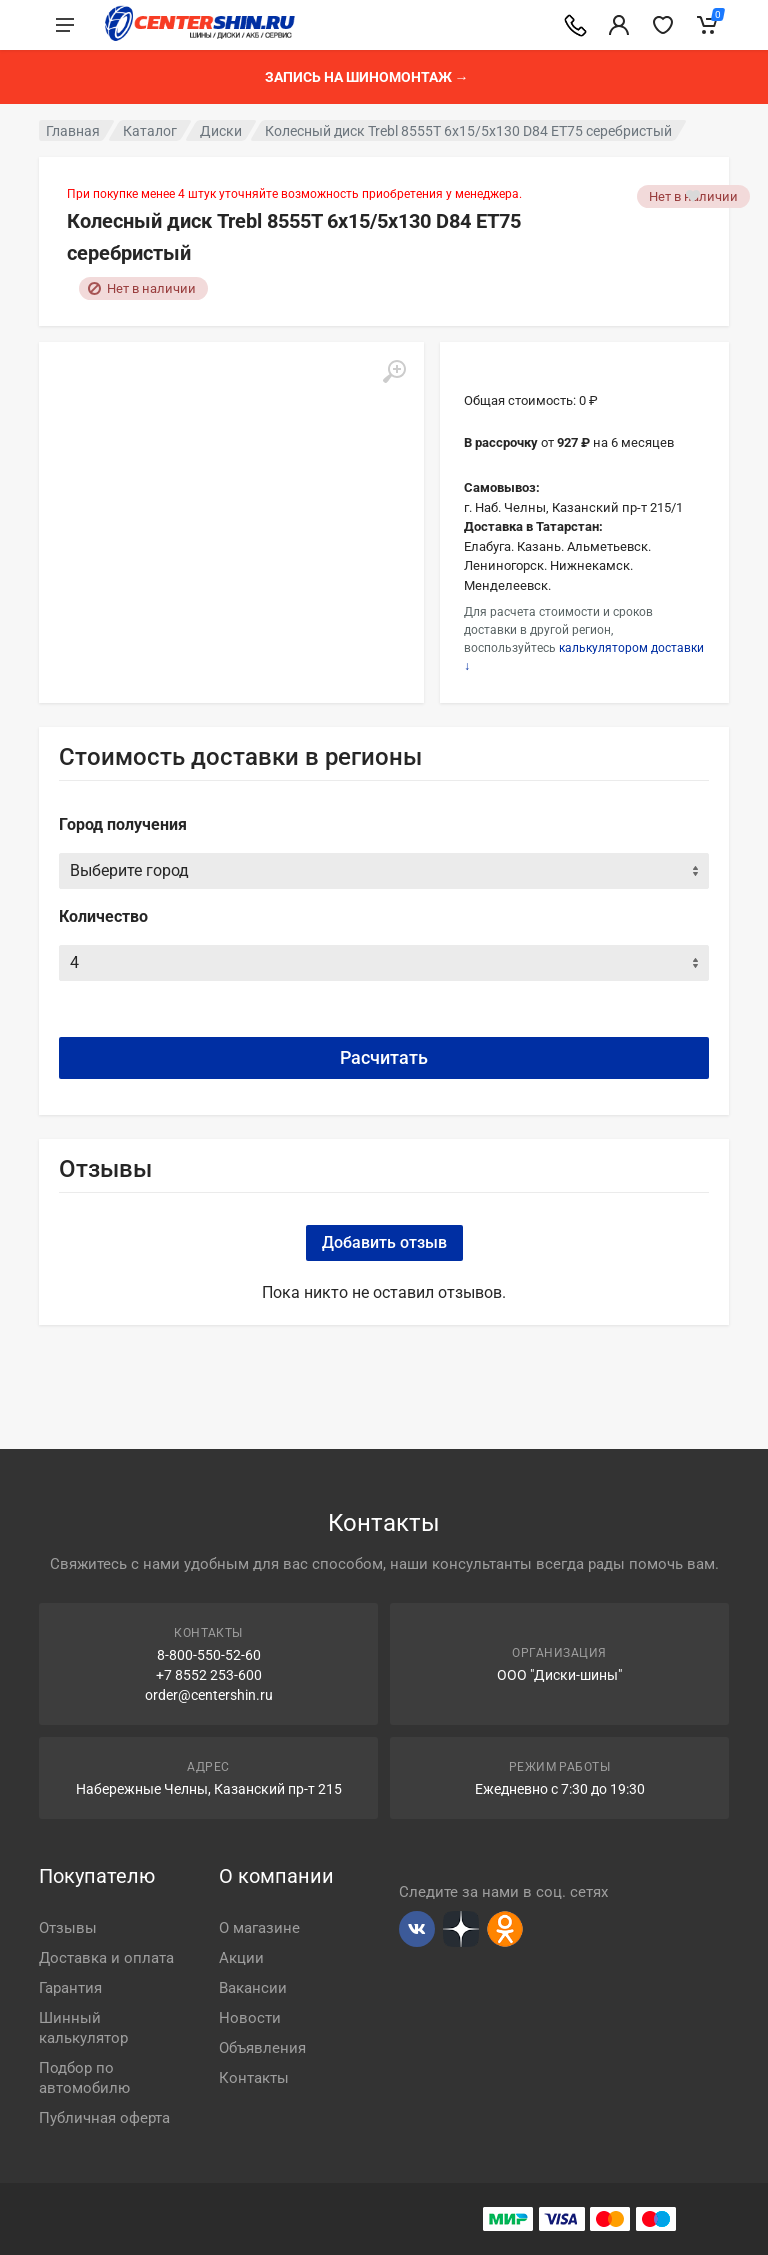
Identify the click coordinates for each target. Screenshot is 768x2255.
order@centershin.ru (209, 1695)
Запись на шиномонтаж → (367, 77)
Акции (241, 1958)
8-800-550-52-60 (209, 1655)
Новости (250, 2018)
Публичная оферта (104, 2118)
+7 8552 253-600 (209, 1675)
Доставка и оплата (106, 1958)
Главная (73, 131)
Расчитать (384, 1057)
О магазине (259, 1928)
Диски (221, 131)
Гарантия (70, 1988)
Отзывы (68, 1928)
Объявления (262, 2048)
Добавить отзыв (384, 1242)
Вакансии (253, 1988)
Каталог (150, 131)
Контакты (254, 2078)
